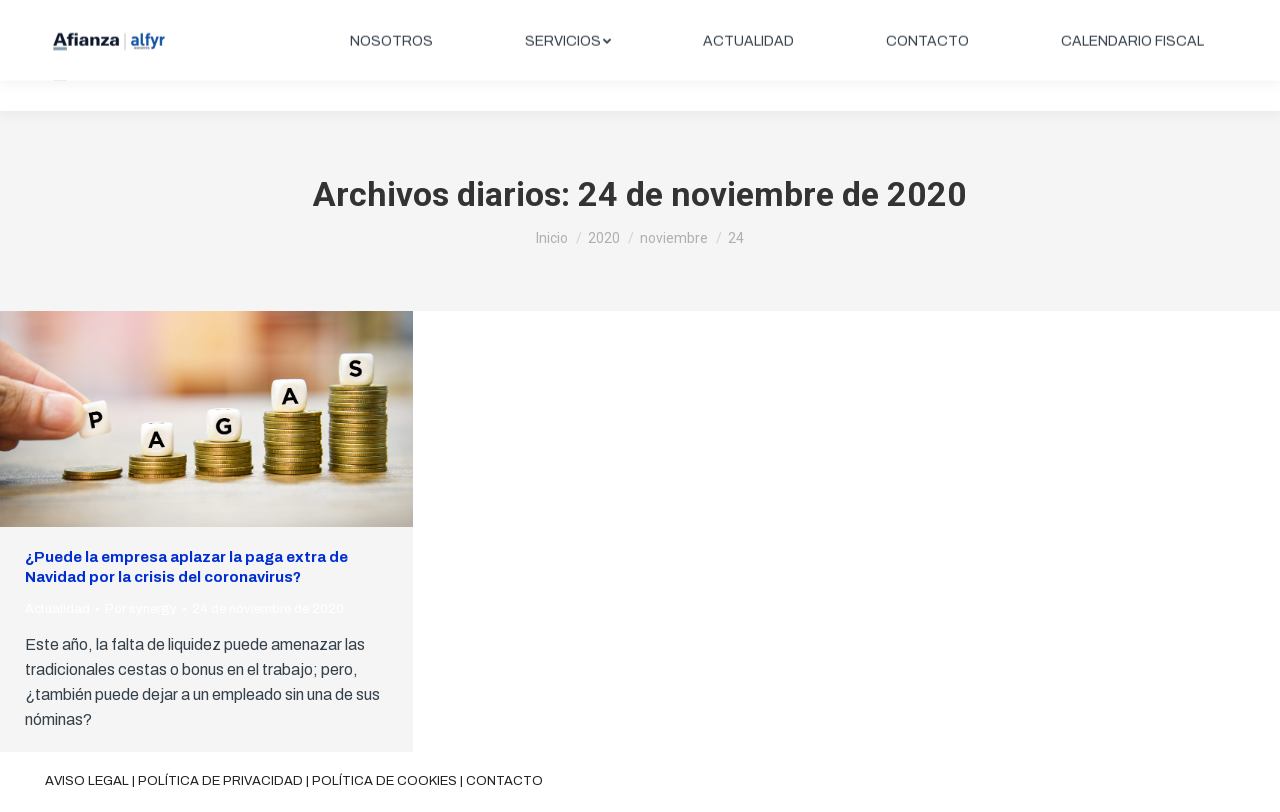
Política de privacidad (220, 781)
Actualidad (57, 609)
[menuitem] (391, 72)
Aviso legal (87, 781)
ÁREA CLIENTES (1161, 17)
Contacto (504, 781)
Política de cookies (384, 781)
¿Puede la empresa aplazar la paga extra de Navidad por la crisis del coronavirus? (186, 567)
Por (141, 609)
